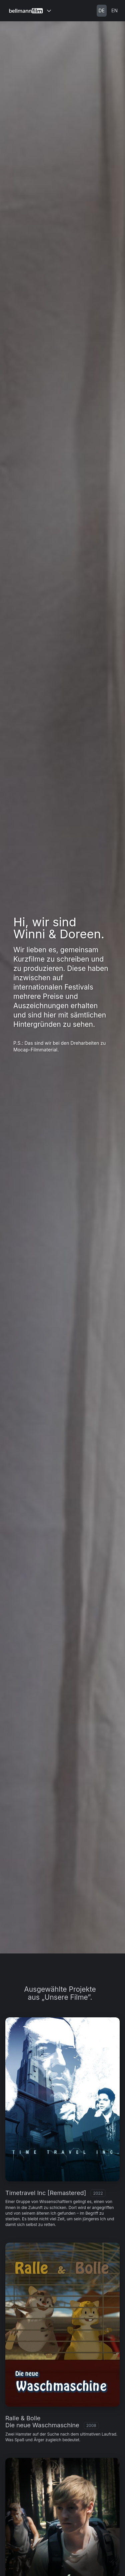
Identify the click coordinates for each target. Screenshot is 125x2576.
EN (114, 10)
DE (102, 10)
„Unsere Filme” (66, 1997)
